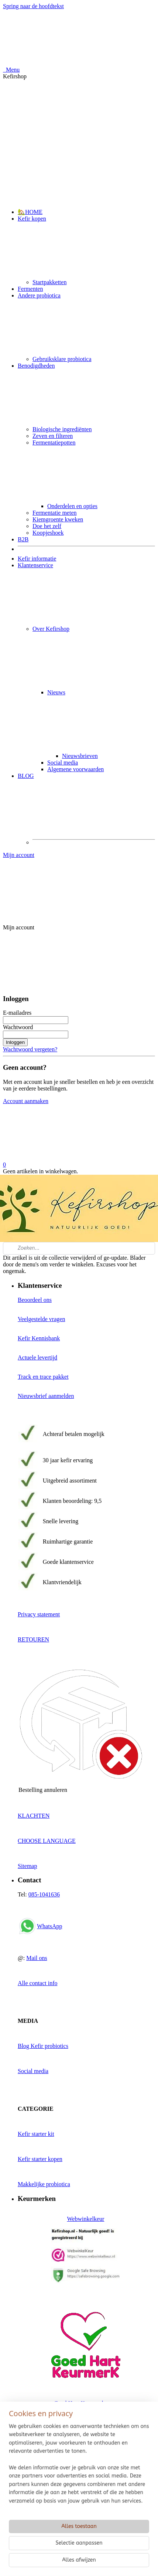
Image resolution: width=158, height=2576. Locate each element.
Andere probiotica (86, 324)
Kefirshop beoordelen (43, 2544)
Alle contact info (38, 1983)
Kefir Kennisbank (39, 1338)
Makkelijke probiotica (44, 2184)
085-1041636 (44, 1894)
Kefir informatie (37, 558)
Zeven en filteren (52, 436)
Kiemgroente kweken (57, 519)
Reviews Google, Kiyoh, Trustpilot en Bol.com (73, 2519)
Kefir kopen (86, 247)
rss (92, 2569)
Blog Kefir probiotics (43, 2046)
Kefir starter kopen (40, 2159)
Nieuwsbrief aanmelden (46, 1396)
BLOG (86, 804)
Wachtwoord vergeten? (30, 1049)
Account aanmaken (25, 1101)
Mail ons (36, 1958)
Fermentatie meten (54, 513)
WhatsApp (49, 1926)
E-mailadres (17, 1013)
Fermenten (30, 289)
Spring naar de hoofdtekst (33, 6)
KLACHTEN (33, 1816)
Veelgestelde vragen (41, 1319)
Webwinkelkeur (85, 2219)
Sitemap (27, 1866)
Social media (62, 762)
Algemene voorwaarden (75, 769)
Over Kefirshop (93, 657)
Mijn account (79, 883)
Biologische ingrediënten (62, 429)
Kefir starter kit (36, 2134)
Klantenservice (86, 594)
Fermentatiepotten (93, 471)
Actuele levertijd (37, 1357)
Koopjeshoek (47, 533)
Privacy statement (39, 1614)
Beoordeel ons (35, 1300)
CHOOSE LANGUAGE (47, 1841)
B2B (23, 539)
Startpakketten (49, 282)
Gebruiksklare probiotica (62, 359)
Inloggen (15, 1042)
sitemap (75, 2569)
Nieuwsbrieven (80, 756)
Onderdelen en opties (72, 506)
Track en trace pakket (43, 1377)
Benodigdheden (86, 394)
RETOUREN (33, 1639)
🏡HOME (30, 212)
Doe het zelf (46, 526)
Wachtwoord (18, 1027)
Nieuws (101, 721)
